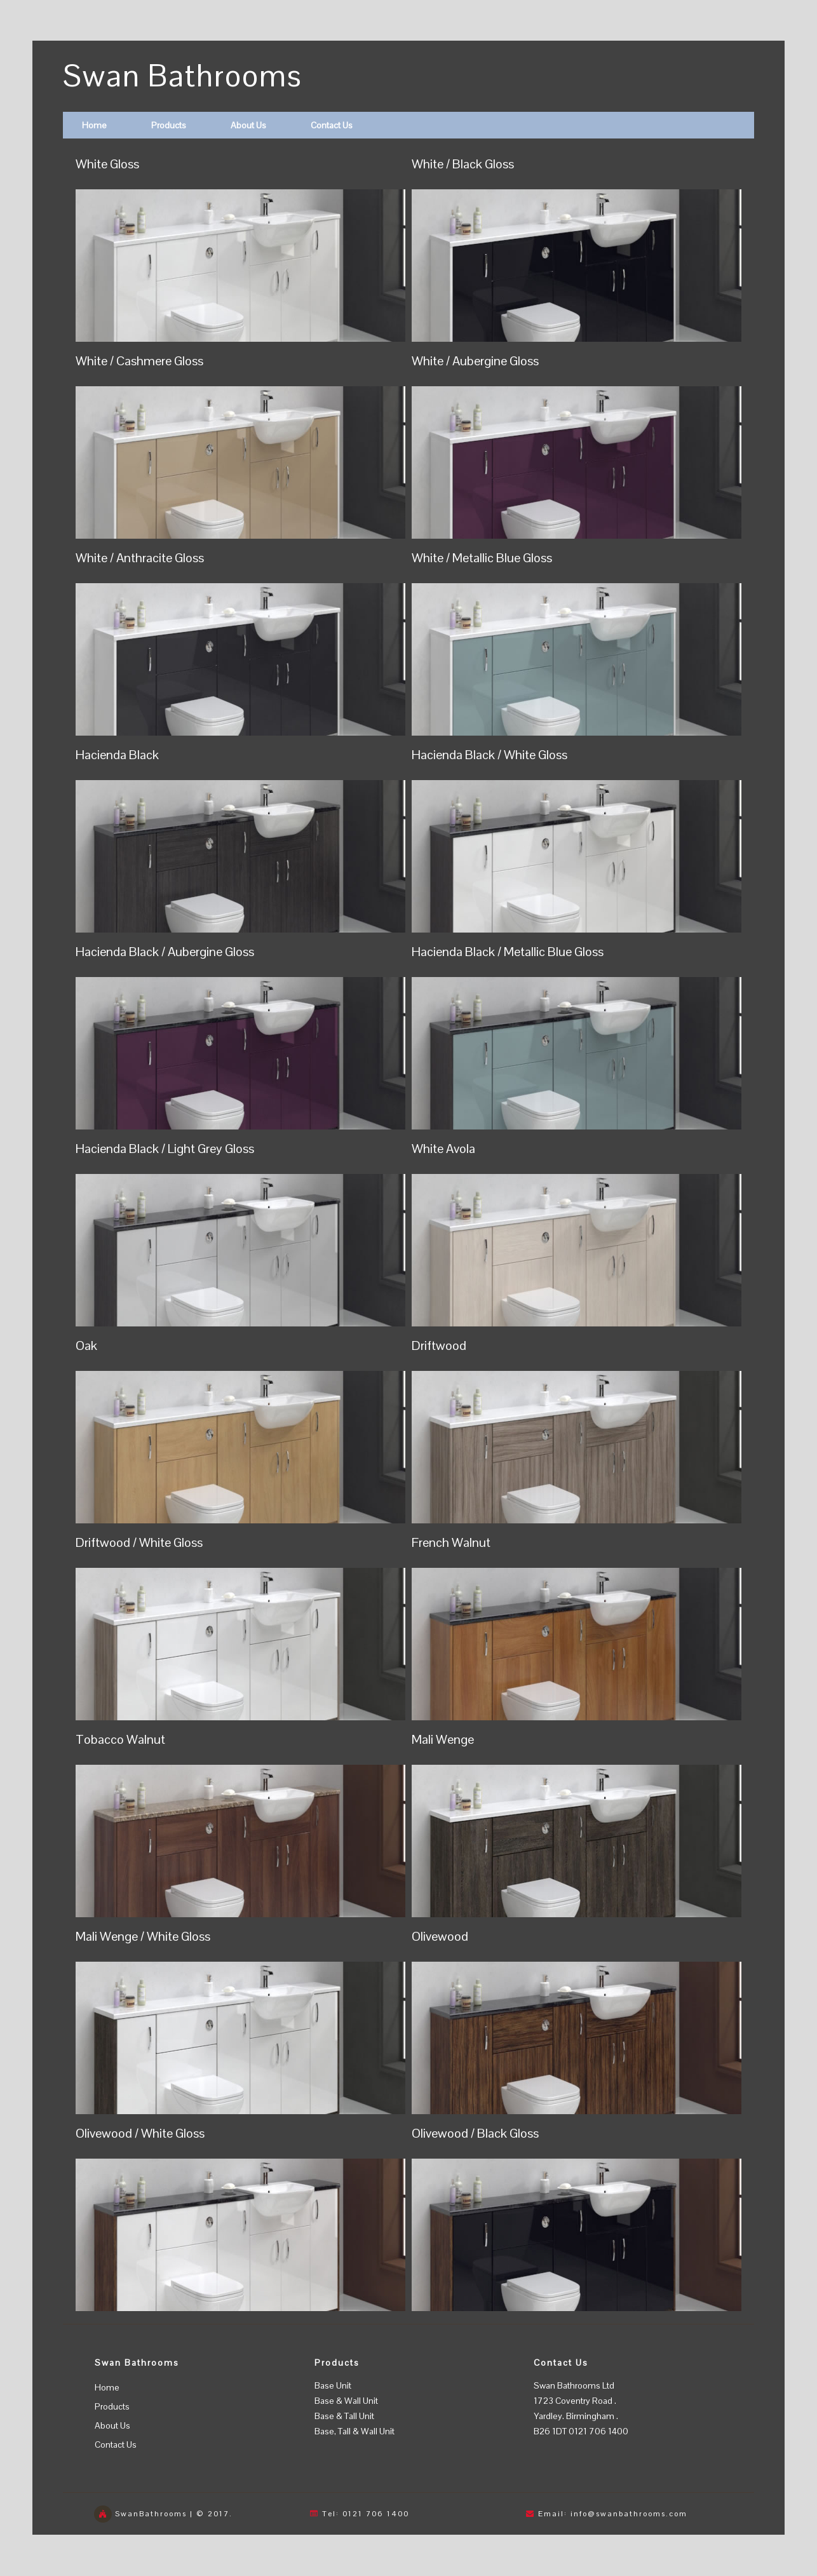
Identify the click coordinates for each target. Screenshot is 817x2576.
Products (168, 125)
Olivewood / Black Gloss (475, 2133)
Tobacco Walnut (120, 1739)
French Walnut (451, 1542)
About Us (248, 125)
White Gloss (107, 164)
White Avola (443, 1148)
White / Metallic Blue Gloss (482, 558)
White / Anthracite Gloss (140, 558)
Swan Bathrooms (182, 76)
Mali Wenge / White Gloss (143, 1936)
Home (94, 125)
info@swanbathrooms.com (629, 2514)
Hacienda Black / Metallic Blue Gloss (508, 951)
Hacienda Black (117, 754)
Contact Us (332, 125)
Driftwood (439, 1345)
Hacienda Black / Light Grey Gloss (165, 1148)
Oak (86, 1345)
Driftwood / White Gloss (139, 1542)
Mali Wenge (443, 1739)
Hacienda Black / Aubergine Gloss (165, 951)
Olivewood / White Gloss (140, 2133)
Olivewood (440, 1936)
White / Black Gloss (463, 164)
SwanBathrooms (151, 2514)
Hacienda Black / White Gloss (489, 754)
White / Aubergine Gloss (475, 361)
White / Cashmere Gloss (139, 361)
